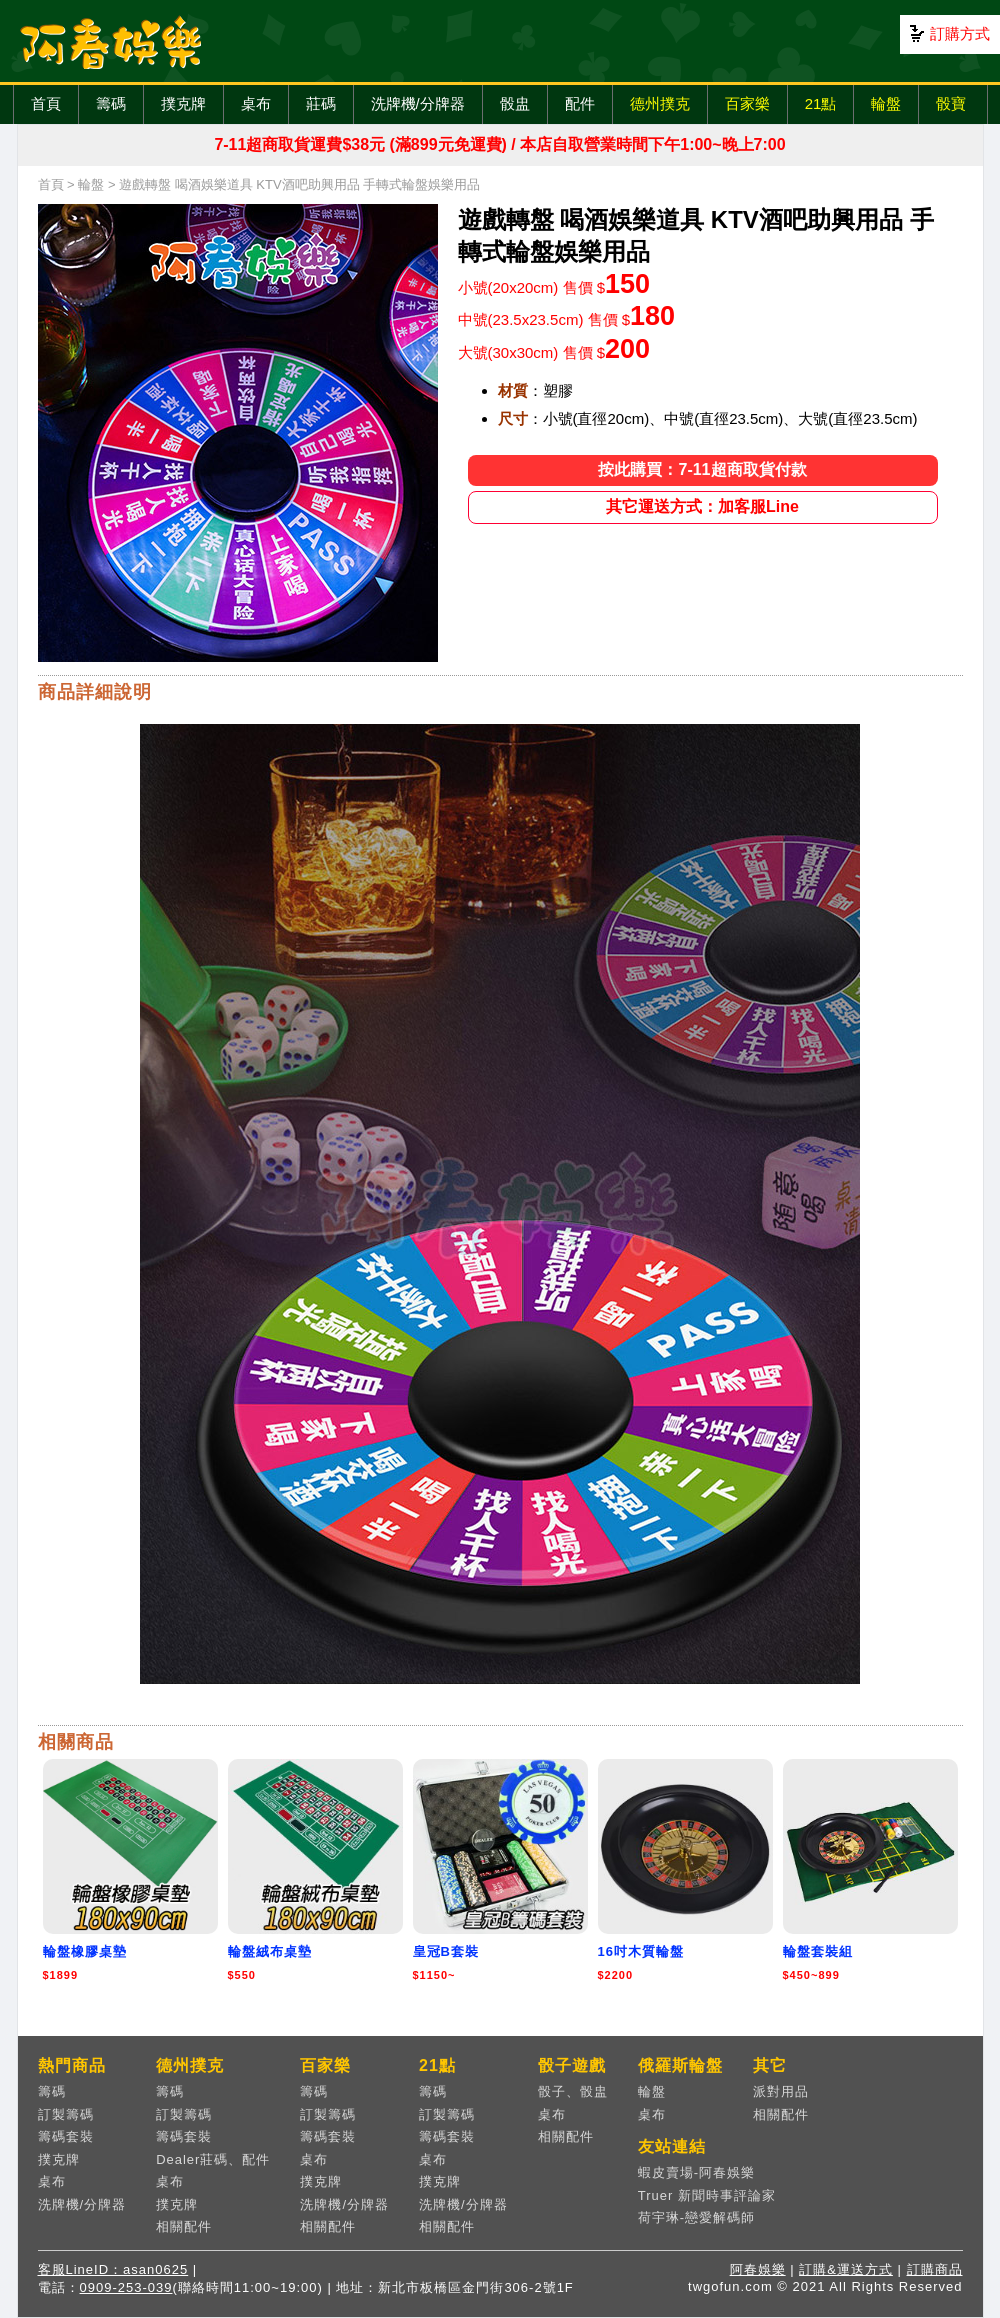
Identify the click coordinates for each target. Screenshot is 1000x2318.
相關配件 (184, 2226)
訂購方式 (960, 33)
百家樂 (747, 103)
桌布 (256, 103)
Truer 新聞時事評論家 (707, 2195)
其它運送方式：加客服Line (702, 506)
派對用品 (781, 2091)
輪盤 (886, 103)
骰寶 (951, 103)
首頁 (46, 103)
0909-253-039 (126, 2287)
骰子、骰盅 (573, 2091)
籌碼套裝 (66, 2136)
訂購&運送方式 (846, 2269)
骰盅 (515, 103)
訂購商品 (935, 2269)
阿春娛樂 (758, 2269)
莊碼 (321, 103)
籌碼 (111, 103)
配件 (580, 103)
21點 (821, 103)
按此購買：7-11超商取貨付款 (702, 469)
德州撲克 (660, 103)
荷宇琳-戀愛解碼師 (696, 2217)
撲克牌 (183, 103)
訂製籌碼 (66, 2114)
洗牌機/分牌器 (418, 103)
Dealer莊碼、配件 (213, 2159)
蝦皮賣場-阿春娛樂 (696, 2172)
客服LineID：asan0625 (113, 2269)
